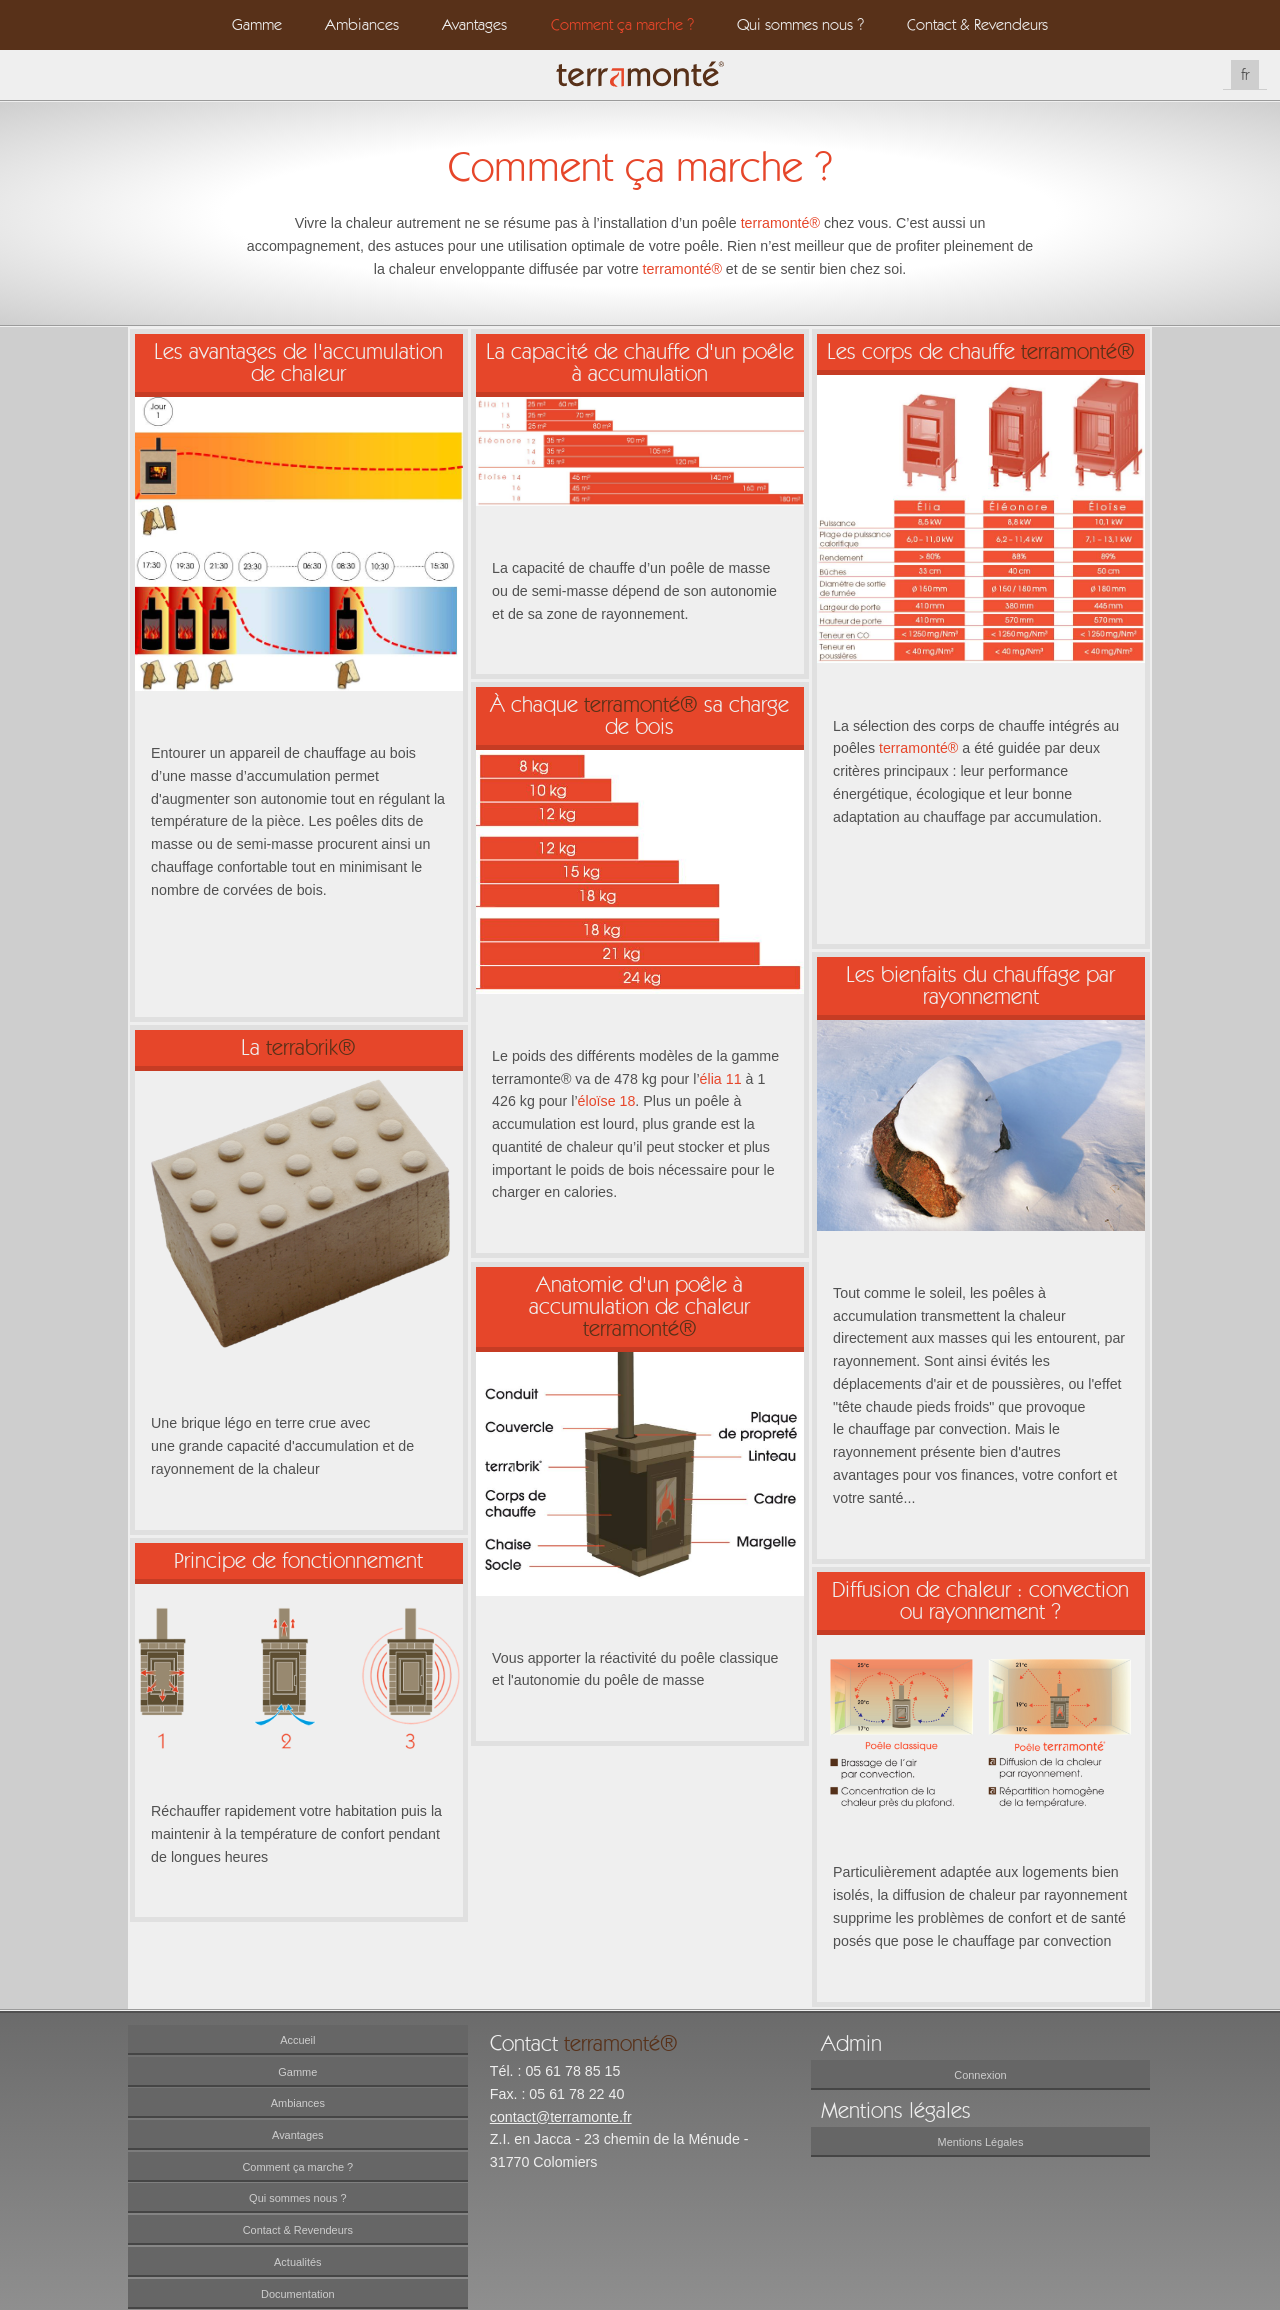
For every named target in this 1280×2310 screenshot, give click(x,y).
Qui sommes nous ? (800, 24)
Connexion (980, 2075)
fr (1245, 74)
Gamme (257, 24)
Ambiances (362, 24)
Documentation (298, 2294)
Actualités (298, 2262)
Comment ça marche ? (622, 24)
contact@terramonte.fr (561, 2117)
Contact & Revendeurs (977, 24)
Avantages (474, 24)
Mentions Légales (981, 2142)
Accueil (297, 2040)
